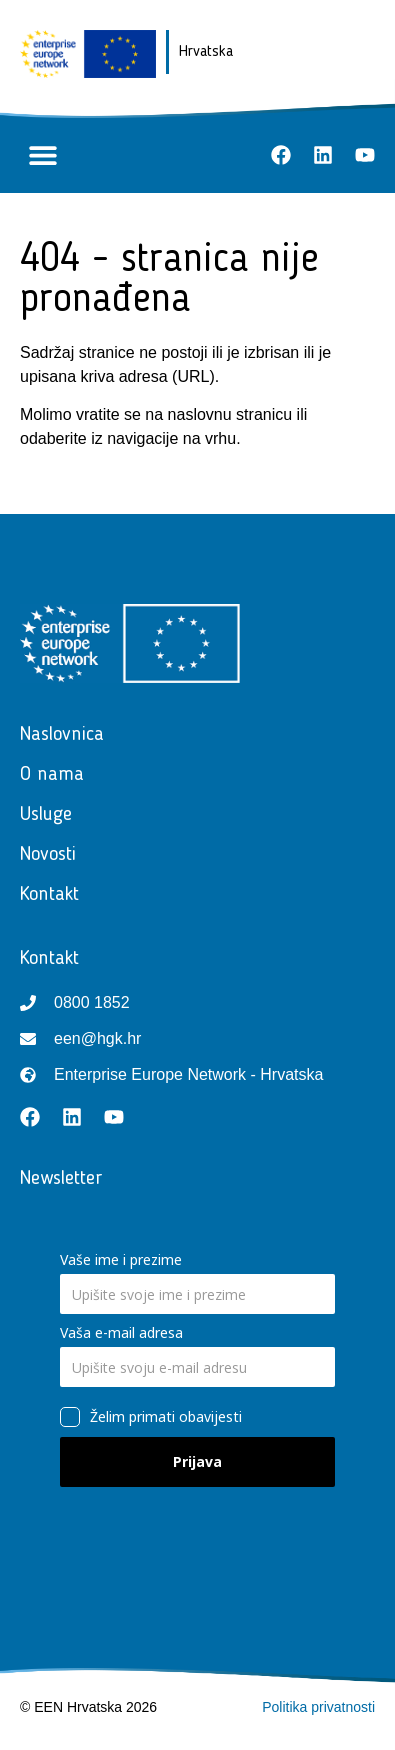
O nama (52, 775)
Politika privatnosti (318, 1707)
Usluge (51, 815)
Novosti (53, 855)
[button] (42, 155)
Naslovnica (62, 735)
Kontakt (54, 895)
